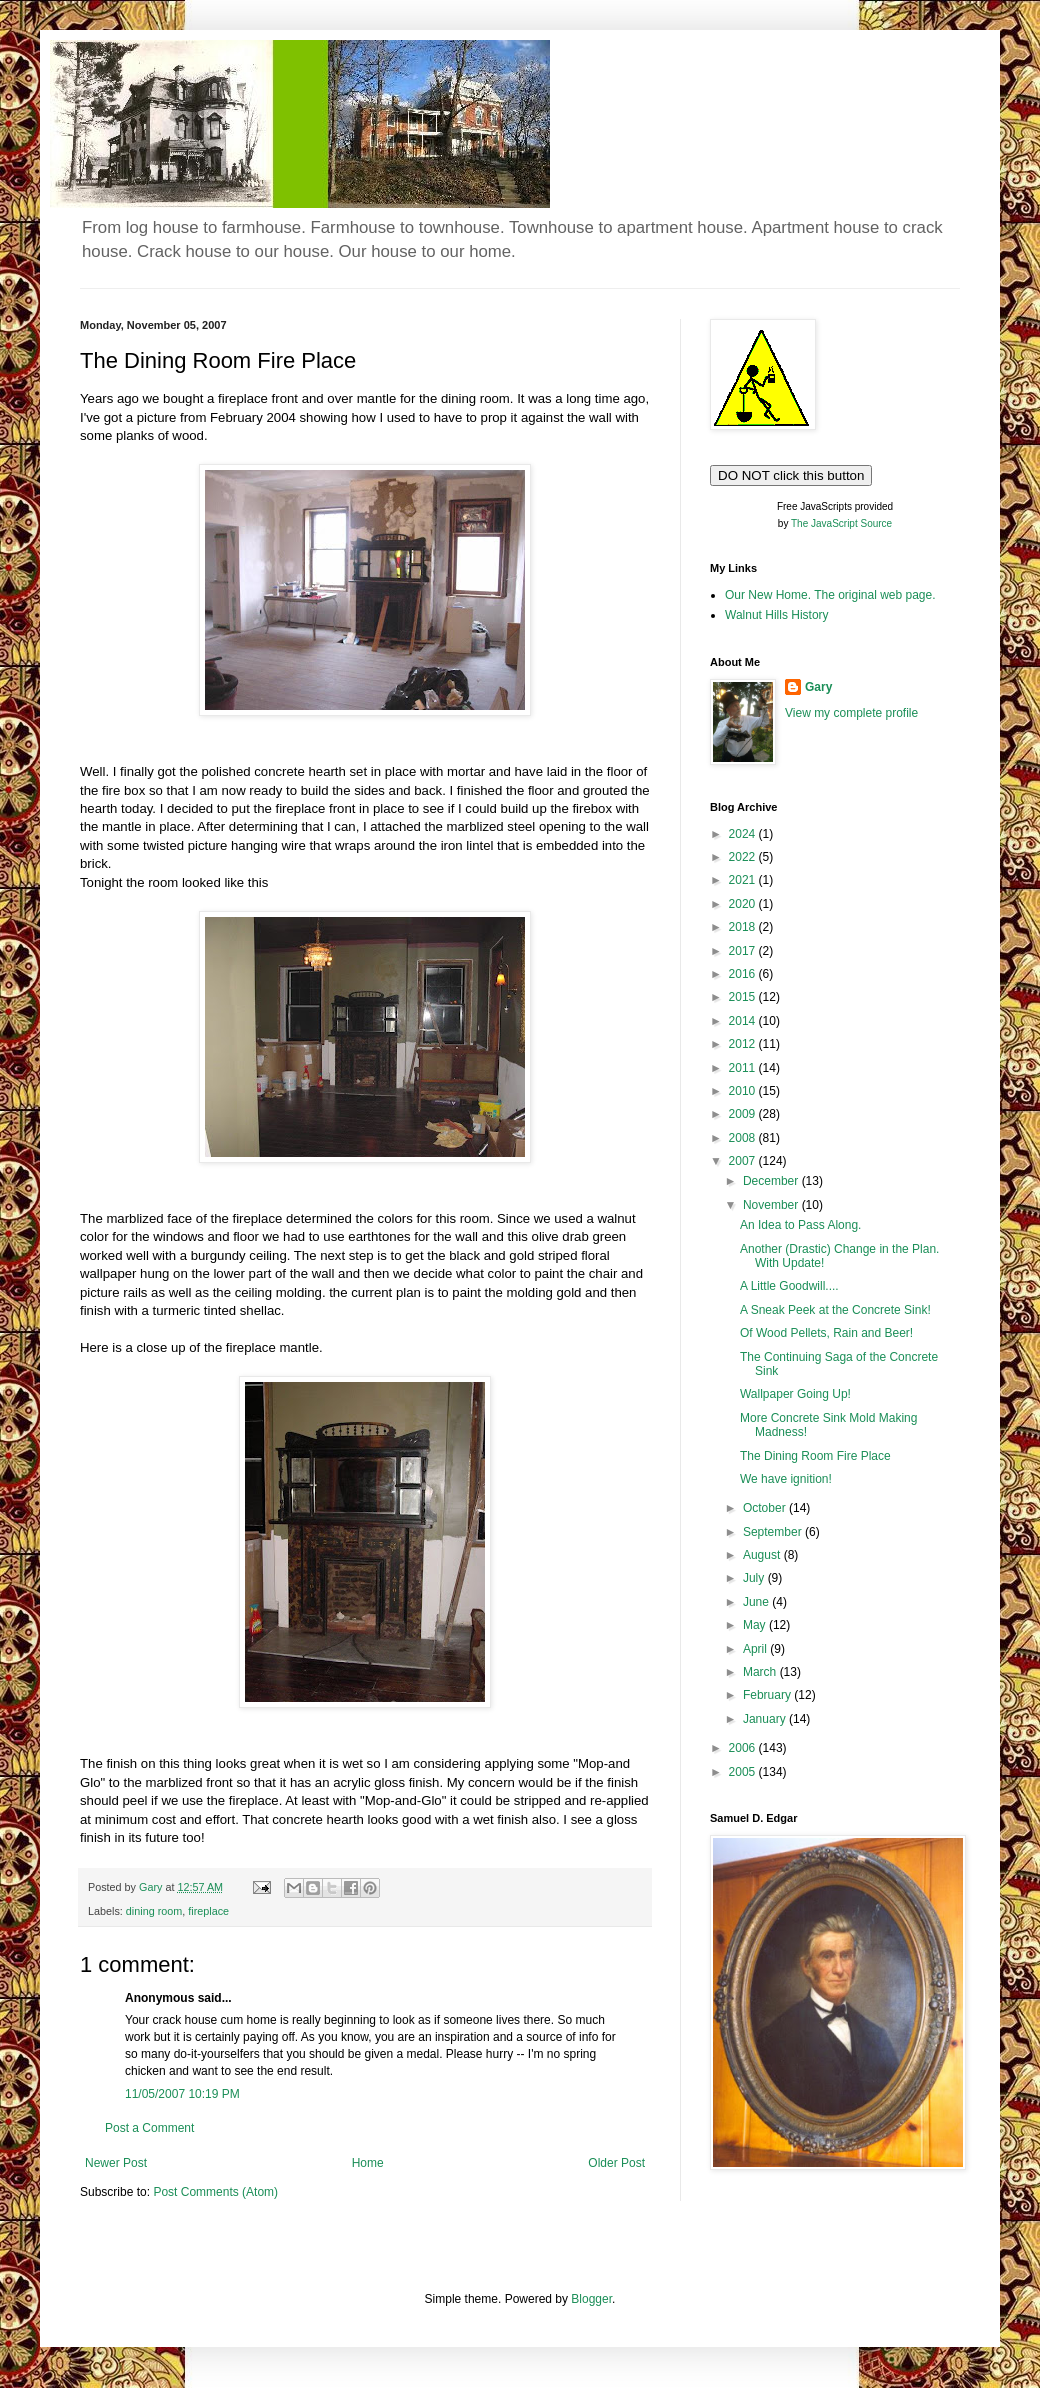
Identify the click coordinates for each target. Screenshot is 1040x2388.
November (772, 1205)
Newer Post (116, 2163)
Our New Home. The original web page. (830, 595)
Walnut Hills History (777, 615)
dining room (154, 1911)
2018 (744, 927)
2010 (744, 1091)
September (774, 1532)
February (768, 1695)
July (755, 1578)
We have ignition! (786, 1479)
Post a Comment (149, 2128)
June (757, 1602)
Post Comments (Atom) (215, 2192)
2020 (744, 904)
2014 (744, 1021)
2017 (744, 951)
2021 (744, 880)
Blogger (591, 2299)
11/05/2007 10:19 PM (182, 2094)
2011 (744, 1068)
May (756, 1625)
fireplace (208, 1911)
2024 (744, 834)
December (772, 1181)
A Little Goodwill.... (789, 1286)
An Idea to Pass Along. (800, 1225)
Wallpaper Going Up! (795, 1394)
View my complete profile (851, 713)
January (766, 1719)
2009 (744, 1114)
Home (368, 2163)
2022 (744, 857)
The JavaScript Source (841, 523)
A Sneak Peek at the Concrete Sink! (835, 1310)
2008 (744, 1138)
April (756, 1649)
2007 (744, 1161)
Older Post (616, 2163)
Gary (818, 687)
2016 (744, 974)
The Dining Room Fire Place (815, 1456)
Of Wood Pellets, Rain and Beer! (826, 1333)
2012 (744, 1044)
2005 (744, 1772)
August (763, 1555)
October (766, 1508)
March (761, 1672)
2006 (744, 1748)
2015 (744, 997)
